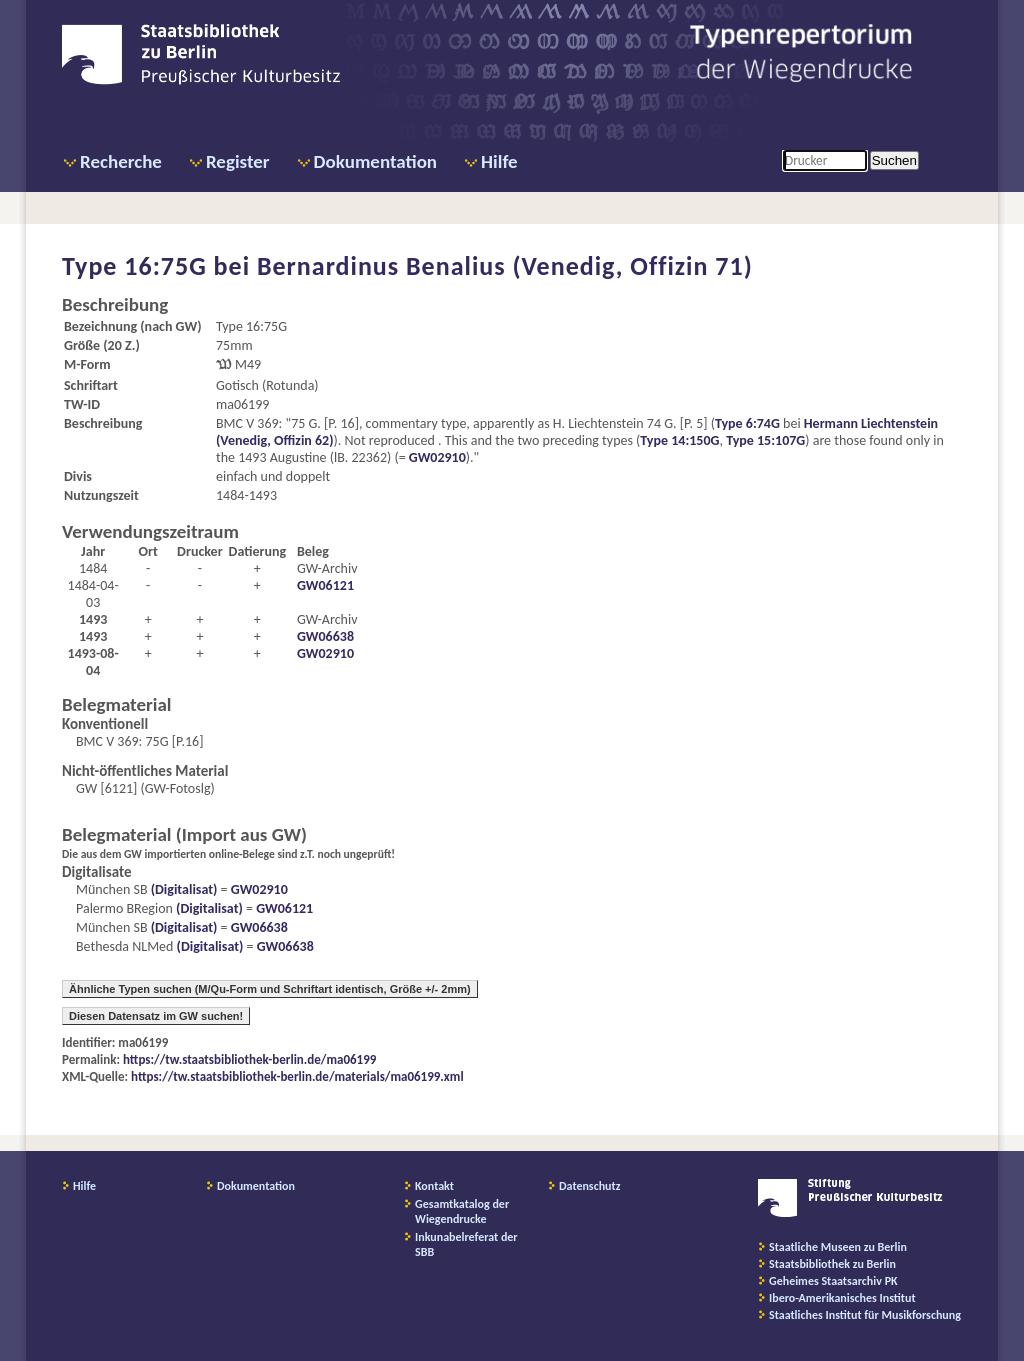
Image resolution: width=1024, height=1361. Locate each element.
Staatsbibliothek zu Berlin (832, 1264)
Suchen (894, 160)
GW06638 (325, 636)
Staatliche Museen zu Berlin (838, 1247)
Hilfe (499, 161)
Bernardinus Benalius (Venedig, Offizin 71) (505, 266)
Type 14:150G (679, 440)
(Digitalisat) (183, 889)
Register (238, 161)
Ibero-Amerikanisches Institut (842, 1298)
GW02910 (437, 457)
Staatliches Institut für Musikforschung (865, 1315)
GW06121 (325, 585)
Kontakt (434, 1186)
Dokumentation (375, 161)
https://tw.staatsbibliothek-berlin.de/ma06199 (249, 1059)
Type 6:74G (747, 423)
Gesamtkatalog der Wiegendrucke (462, 1211)
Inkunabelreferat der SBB (466, 1244)
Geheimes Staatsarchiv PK (833, 1281)
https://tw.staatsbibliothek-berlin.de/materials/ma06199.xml (297, 1076)
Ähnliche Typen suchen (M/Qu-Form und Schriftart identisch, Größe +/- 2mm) (270, 989)
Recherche (121, 161)
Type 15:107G (765, 440)
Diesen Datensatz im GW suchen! (156, 1016)
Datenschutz (590, 1186)
